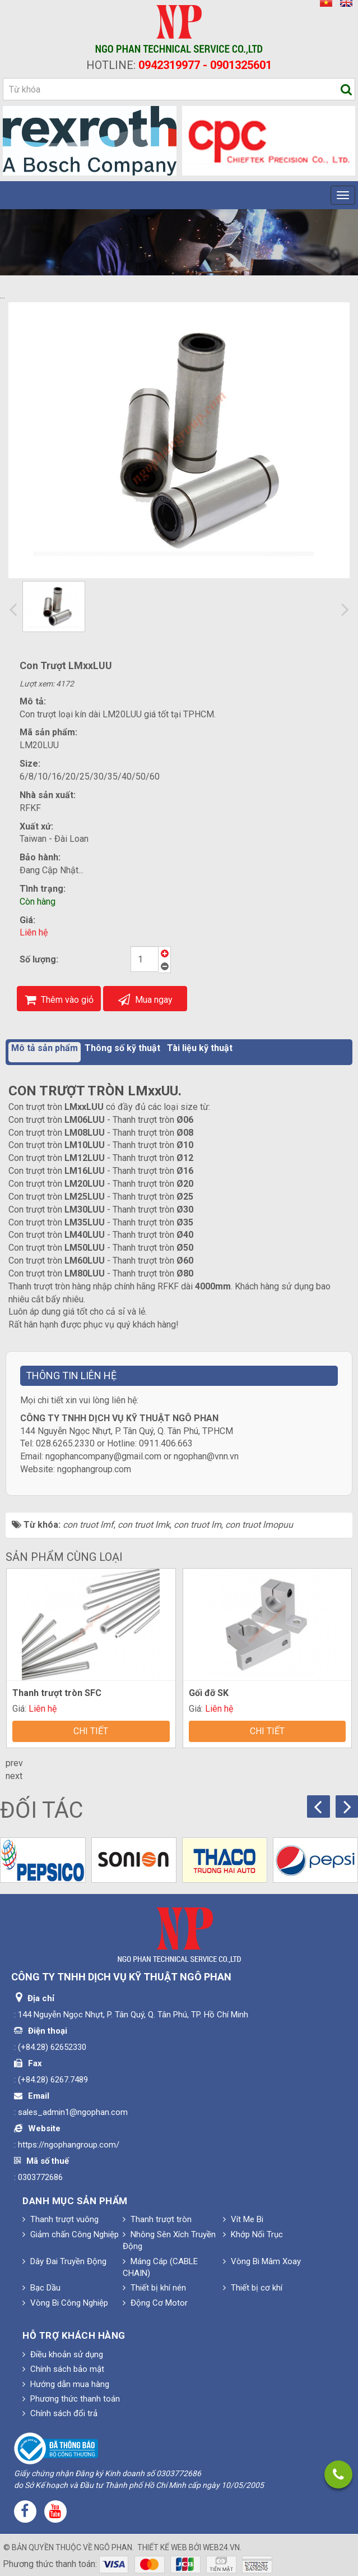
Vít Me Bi (243, 2219)
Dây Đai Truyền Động (64, 2261)
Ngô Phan (113, 2547)
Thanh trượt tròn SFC (56, 1693)
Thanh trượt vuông (60, 2219)
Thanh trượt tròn (157, 2219)
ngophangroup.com (94, 1469)
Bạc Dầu (41, 2288)
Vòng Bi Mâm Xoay (262, 2261)
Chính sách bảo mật (63, 2369)
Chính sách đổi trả (59, 2413)
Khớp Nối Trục (253, 2234)
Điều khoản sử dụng (62, 2354)
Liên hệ (34, 932)
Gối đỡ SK (209, 1693)
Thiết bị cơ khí (252, 2288)
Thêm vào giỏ (59, 1000)
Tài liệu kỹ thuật (200, 1048)
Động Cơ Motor (155, 2303)
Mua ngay (145, 1000)
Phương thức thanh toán (71, 2399)
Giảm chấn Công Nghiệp (70, 2234)
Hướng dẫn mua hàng (65, 2384)
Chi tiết (90, 1731)
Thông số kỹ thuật (122, 1048)
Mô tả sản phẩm (44, 1048)
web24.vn (221, 2547)
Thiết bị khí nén (154, 2288)
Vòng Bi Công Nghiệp (65, 2303)
